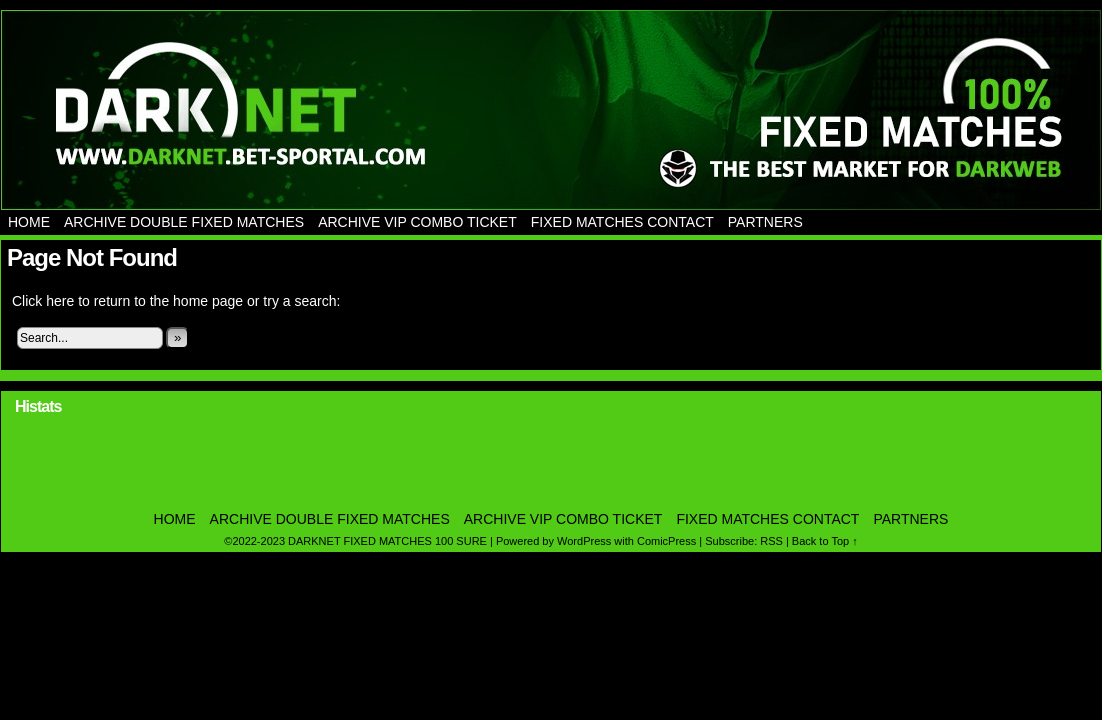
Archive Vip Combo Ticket (417, 222)
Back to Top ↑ (825, 541)
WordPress (584, 541)
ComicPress (666, 541)
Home (29, 222)
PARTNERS (765, 222)
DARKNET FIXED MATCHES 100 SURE (551, 110)
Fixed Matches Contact (622, 222)
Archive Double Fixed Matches (184, 222)
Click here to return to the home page (127, 301)
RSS (771, 541)
